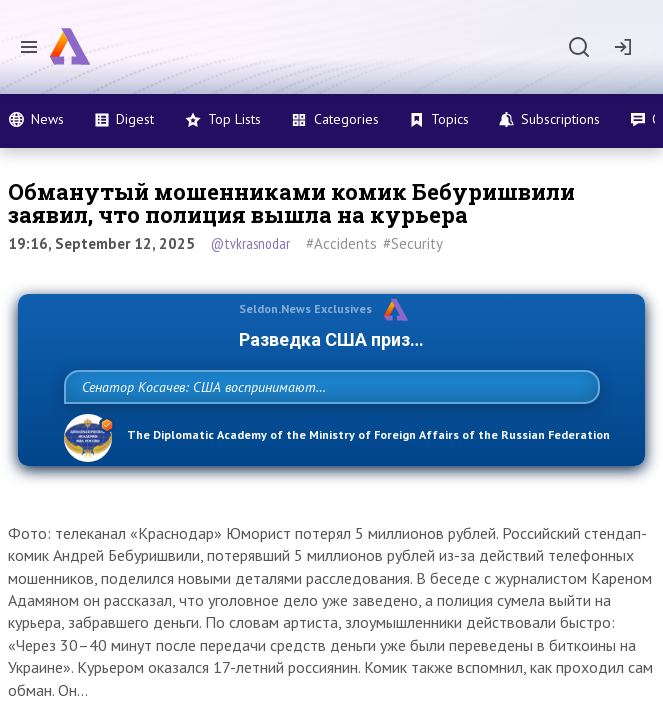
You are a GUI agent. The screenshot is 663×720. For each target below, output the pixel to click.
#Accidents (341, 243)
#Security (413, 243)
